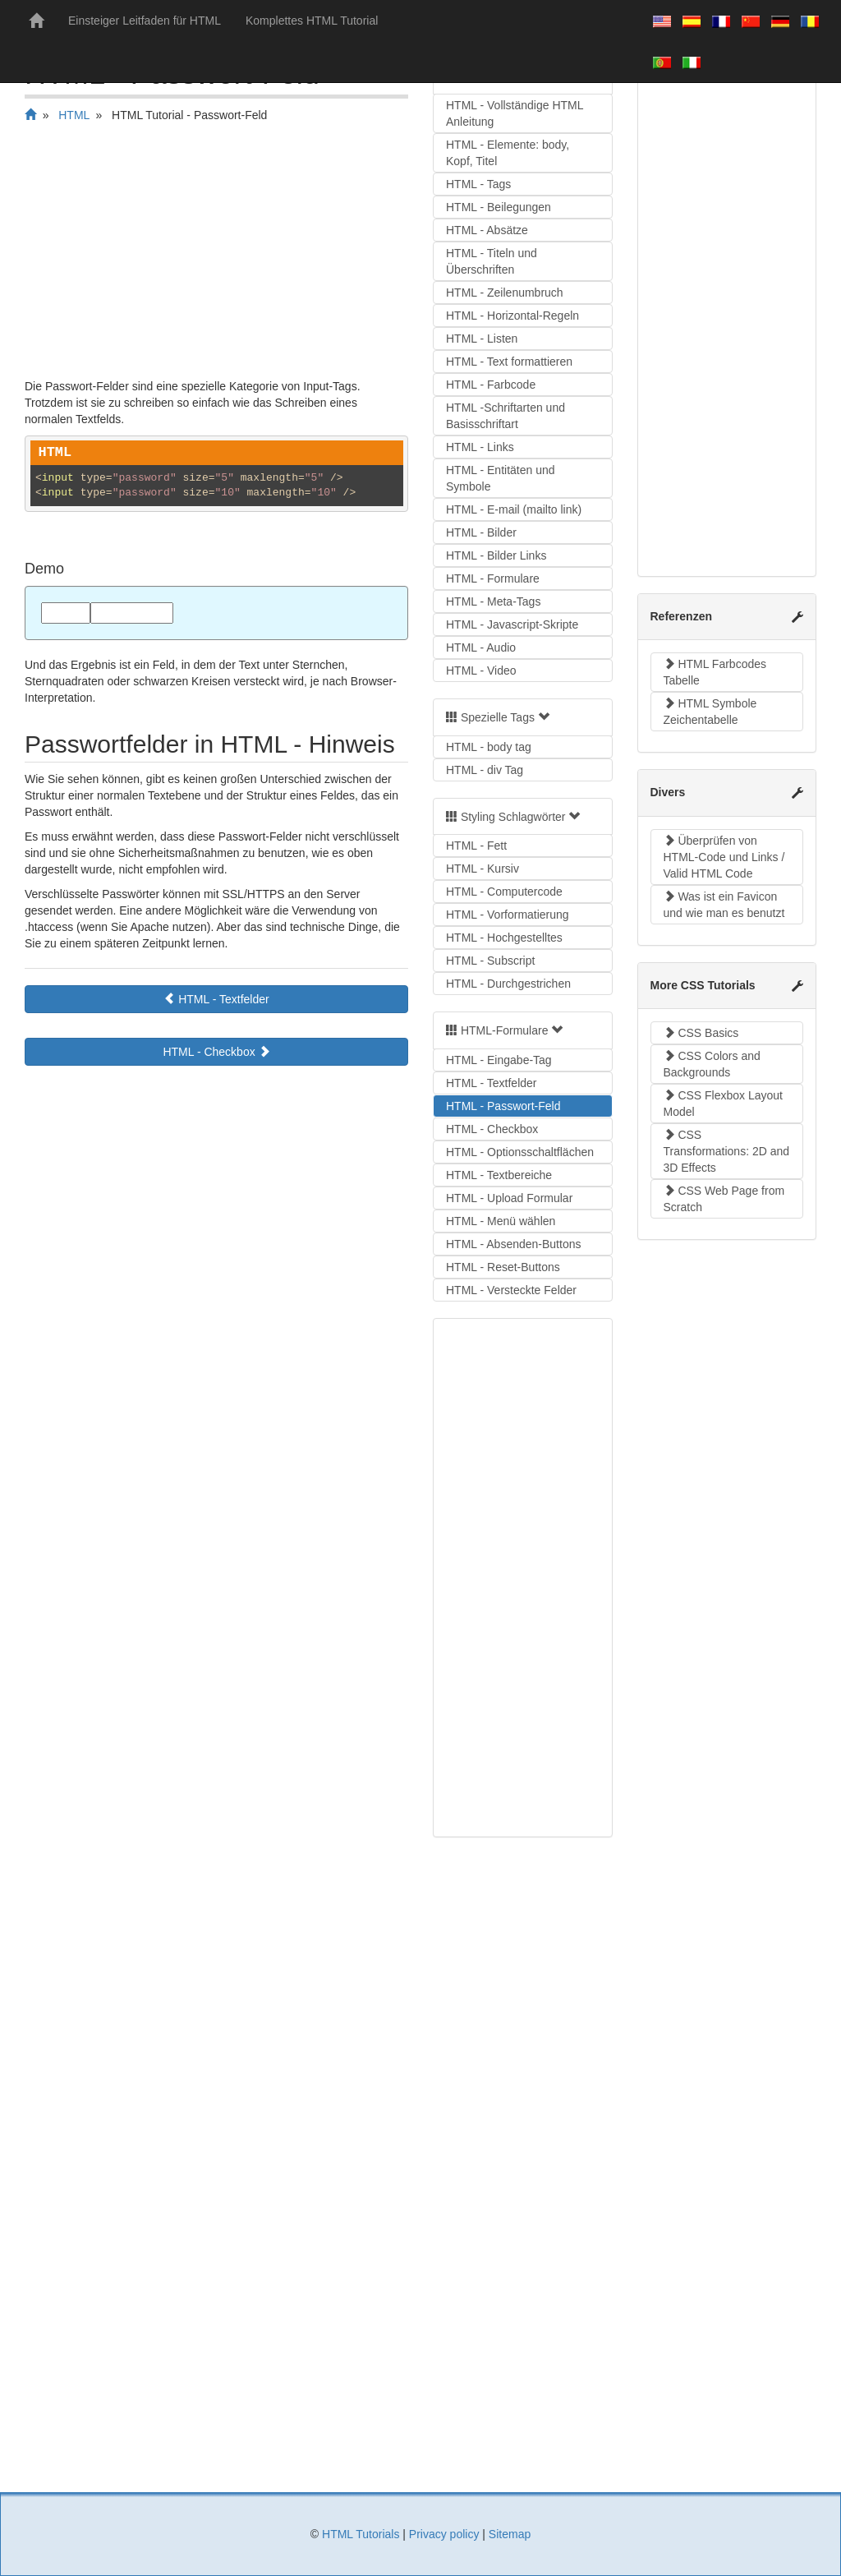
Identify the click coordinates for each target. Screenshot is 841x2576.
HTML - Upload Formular (509, 1198)
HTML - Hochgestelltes (504, 937)
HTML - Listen (481, 338)
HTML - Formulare (493, 578)
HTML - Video (481, 670)
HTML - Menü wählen (500, 1221)
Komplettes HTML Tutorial (312, 20)
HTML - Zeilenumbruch (504, 292)
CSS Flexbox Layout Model (724, 1103)
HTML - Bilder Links (496, 555)
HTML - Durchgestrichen (508, 983)
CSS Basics (701, 1032)
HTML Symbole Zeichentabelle (710, 711)
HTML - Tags (478, 184)
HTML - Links (480, 447)
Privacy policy (444, 2534)
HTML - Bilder (481, 532)
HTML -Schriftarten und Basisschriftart (505, 416)
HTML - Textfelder (216, 999)
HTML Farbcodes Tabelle (715, 672)
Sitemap (510, 2534)
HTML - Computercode (504, 891)
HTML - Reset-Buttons (503, 1267)
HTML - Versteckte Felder (511, 1290)
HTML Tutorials (360, 2534)
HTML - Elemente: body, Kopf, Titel (507, 153)
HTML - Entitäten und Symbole (500, 478)
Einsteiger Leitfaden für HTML (144, 20)
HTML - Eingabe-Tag (499, 1060)
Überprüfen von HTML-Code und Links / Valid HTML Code (724, 857)
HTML (74, 115)
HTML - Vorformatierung (507, 914)
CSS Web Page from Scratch (724, 1199)
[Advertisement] (216, 255)
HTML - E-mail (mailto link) (513, 509)
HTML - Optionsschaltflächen (520, 1152)
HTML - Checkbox (216, 1051)
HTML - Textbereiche (499, 1175)
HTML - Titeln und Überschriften (491, 261)
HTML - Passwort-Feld (503, 1106)
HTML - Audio (481, 647)
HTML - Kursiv (482, 868)
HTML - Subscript (490, 960)
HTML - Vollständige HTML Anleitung (515, 113)
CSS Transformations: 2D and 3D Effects (727, 1151)
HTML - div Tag (484, 769)
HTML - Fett (476, 845)
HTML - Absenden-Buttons (513, 1244)
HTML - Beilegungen (498, 207)
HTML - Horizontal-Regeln (512, 315)
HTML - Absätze (487, 230)
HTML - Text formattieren (509, 361)
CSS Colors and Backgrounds (712, 1064)
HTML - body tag (488, 746)
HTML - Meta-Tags (493, 601)
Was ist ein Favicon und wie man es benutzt (724, 904)
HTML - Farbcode (490, 384)
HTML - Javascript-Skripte (512, 624)
